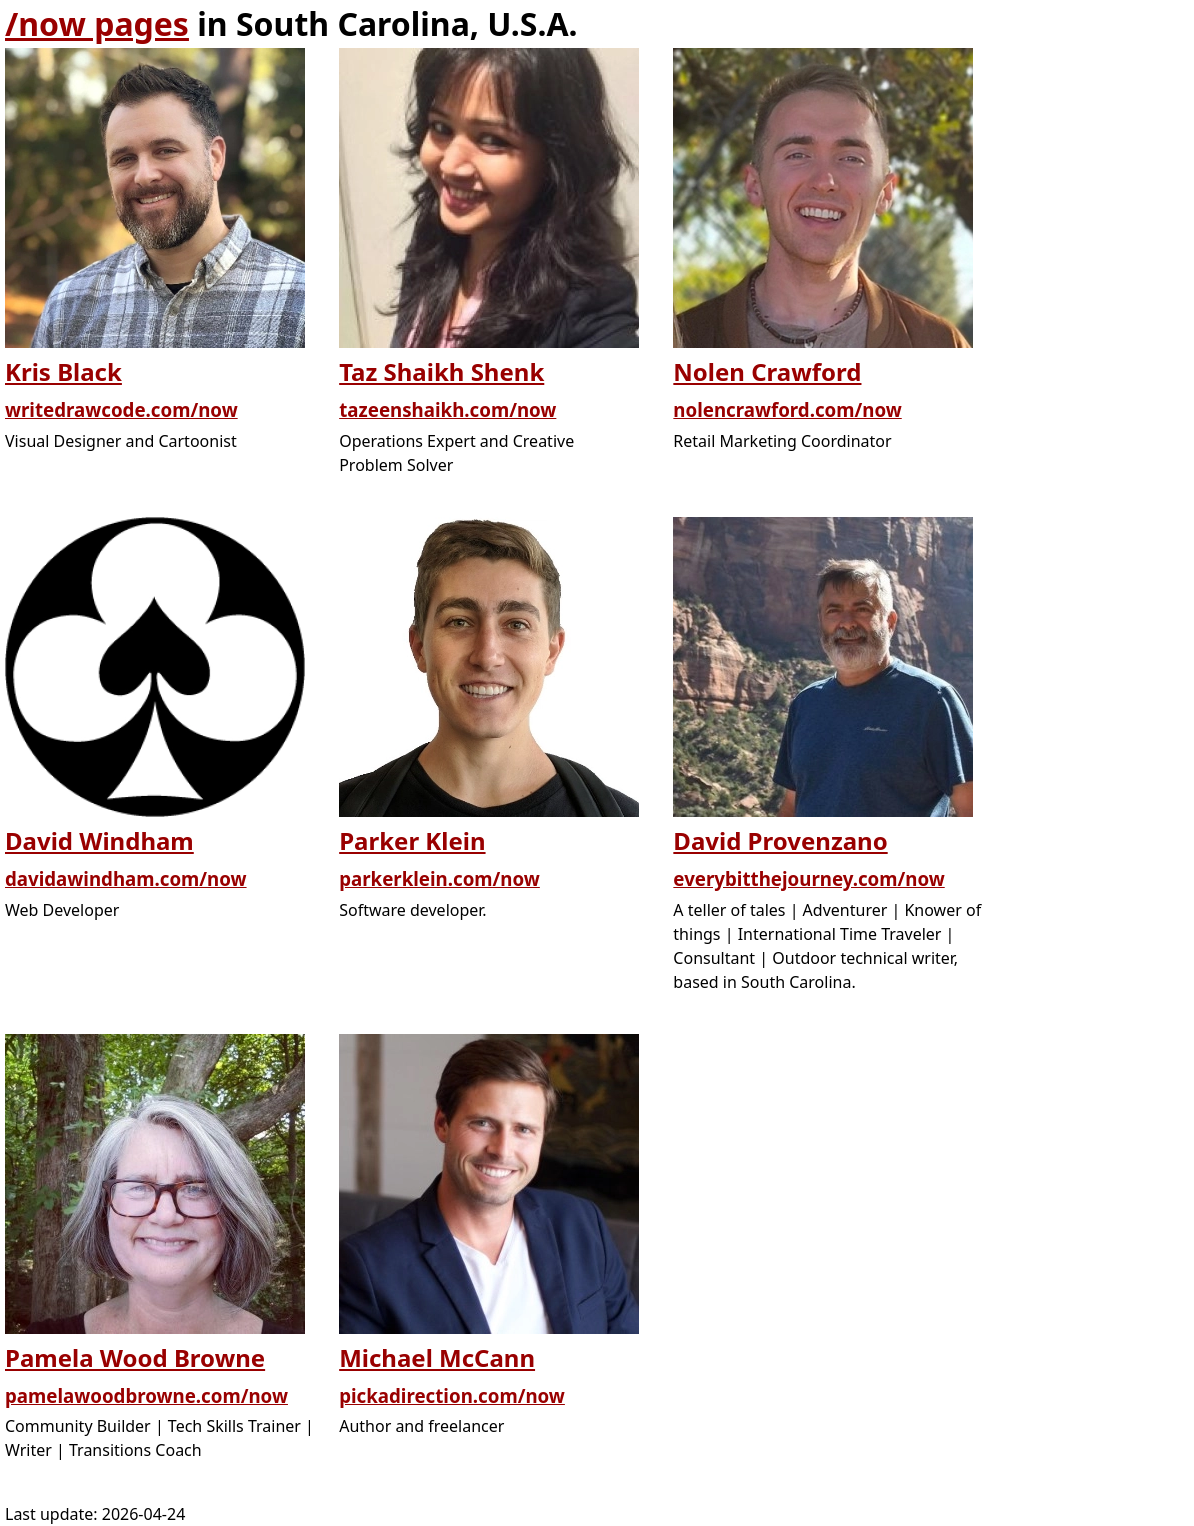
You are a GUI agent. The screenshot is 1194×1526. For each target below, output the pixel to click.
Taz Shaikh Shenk (441, 371)
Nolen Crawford (767, 371)
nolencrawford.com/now (787, 409)
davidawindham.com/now (126, 878)
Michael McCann (437, 1357)
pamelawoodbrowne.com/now (146, 1395)
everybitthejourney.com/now (808, 878)
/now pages (97, 23)
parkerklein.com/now (439, 878)
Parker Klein (412, 840)
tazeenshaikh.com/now (447, 409)
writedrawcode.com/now (121, 409)
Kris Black (63, 371)
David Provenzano (780, 840)
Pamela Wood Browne (135, 1357)
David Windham (99, 840)
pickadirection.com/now (452, 1395)
